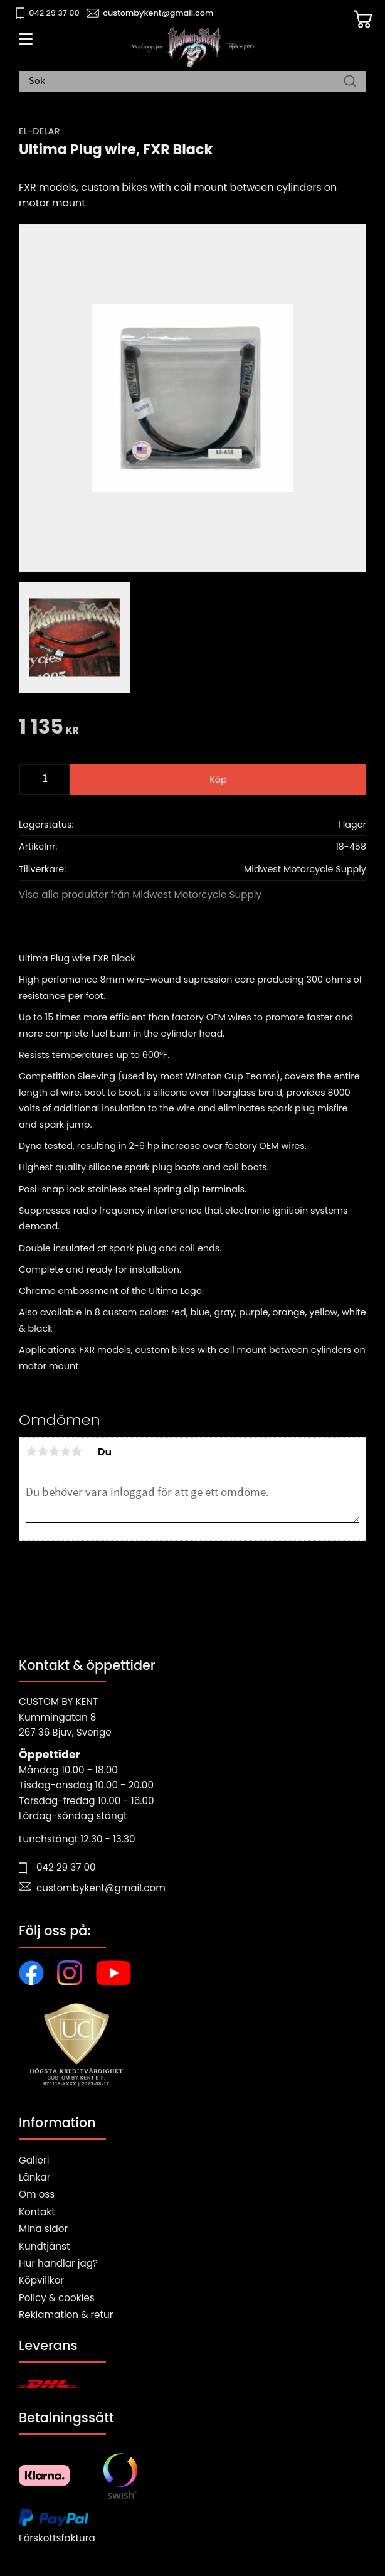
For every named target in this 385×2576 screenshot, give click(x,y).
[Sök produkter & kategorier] (186, 81)
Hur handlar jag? (58, 2263)
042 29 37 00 (54, 13)
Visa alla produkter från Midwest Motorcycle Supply (140, 894)
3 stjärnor (54, 1451)
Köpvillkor (41, 2280)
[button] (23, 43)
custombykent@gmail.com (158, 13)
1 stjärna (31, 1451)
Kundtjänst (44, 2246)
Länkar (34, 2177)
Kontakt (37, 2211)
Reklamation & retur (66, 2314)
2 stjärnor (42, 1451)
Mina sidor (43, 2228)
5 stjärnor (76, 1451)
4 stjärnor (65, 1451)
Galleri (34, 2160)
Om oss (37, 2194)
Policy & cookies (57, 2297)
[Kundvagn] (363, 19)
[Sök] (350, 81)
